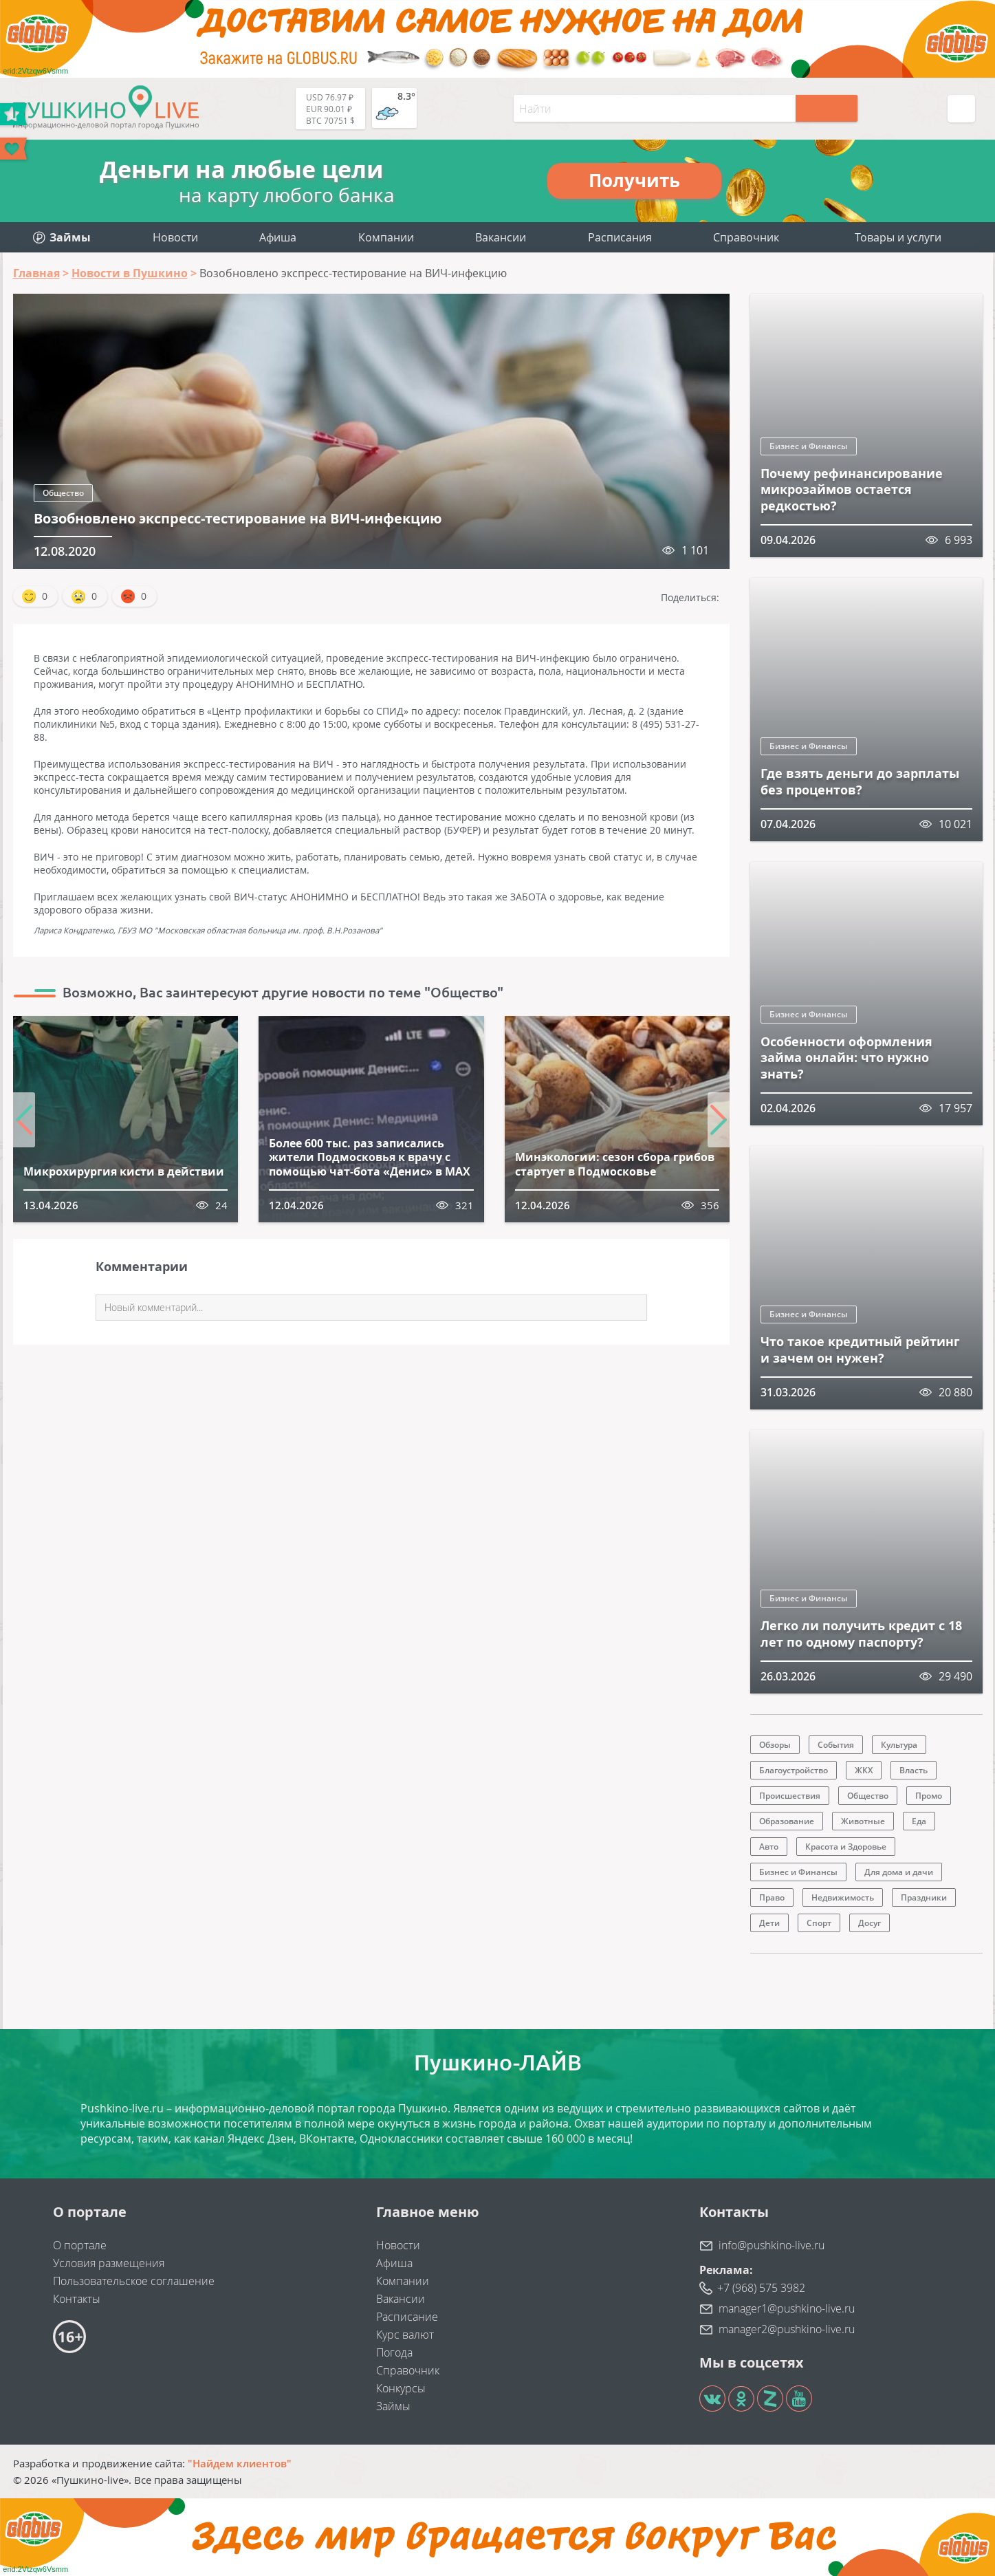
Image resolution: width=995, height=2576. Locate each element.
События (836, 1745)
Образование (786, 1821)
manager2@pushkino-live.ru (787, 2329)
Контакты (76, 2298)
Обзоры (775, 1745)
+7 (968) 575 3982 (761, 2287)
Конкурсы (401, 2388)
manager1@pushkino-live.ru (787, 2308)
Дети (769, 1923)
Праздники (924, 1897)
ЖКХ (864, 1770)
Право (772, 1897)
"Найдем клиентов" (240, 2463)
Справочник (746, 237)
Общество (63, 493)
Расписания (620, 237)
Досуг (869, 1923)
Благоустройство (793, 1770)
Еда (919, 1821)
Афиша (277, 237)
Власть (913, 1770)
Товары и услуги (898, 237)
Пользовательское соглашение (134, 2280)
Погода (394, 2352)
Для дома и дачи (898, 1872)
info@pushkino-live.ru (771, 2245)
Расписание (407, 2316)
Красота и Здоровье (845, 1846)
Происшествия (789, 1795)
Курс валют (405, 2334)
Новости (175, 237)
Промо (928, 1795)
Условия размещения (108, 2263)
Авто (768, 1846)
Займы (393, 2406)
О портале (80, 2245)
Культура (899, 1745)
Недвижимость (842, 1897)
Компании (386, 237)
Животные (863, 1821)
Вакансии (500, 237)
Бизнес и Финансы (808, 446)
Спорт (819, 1923)
